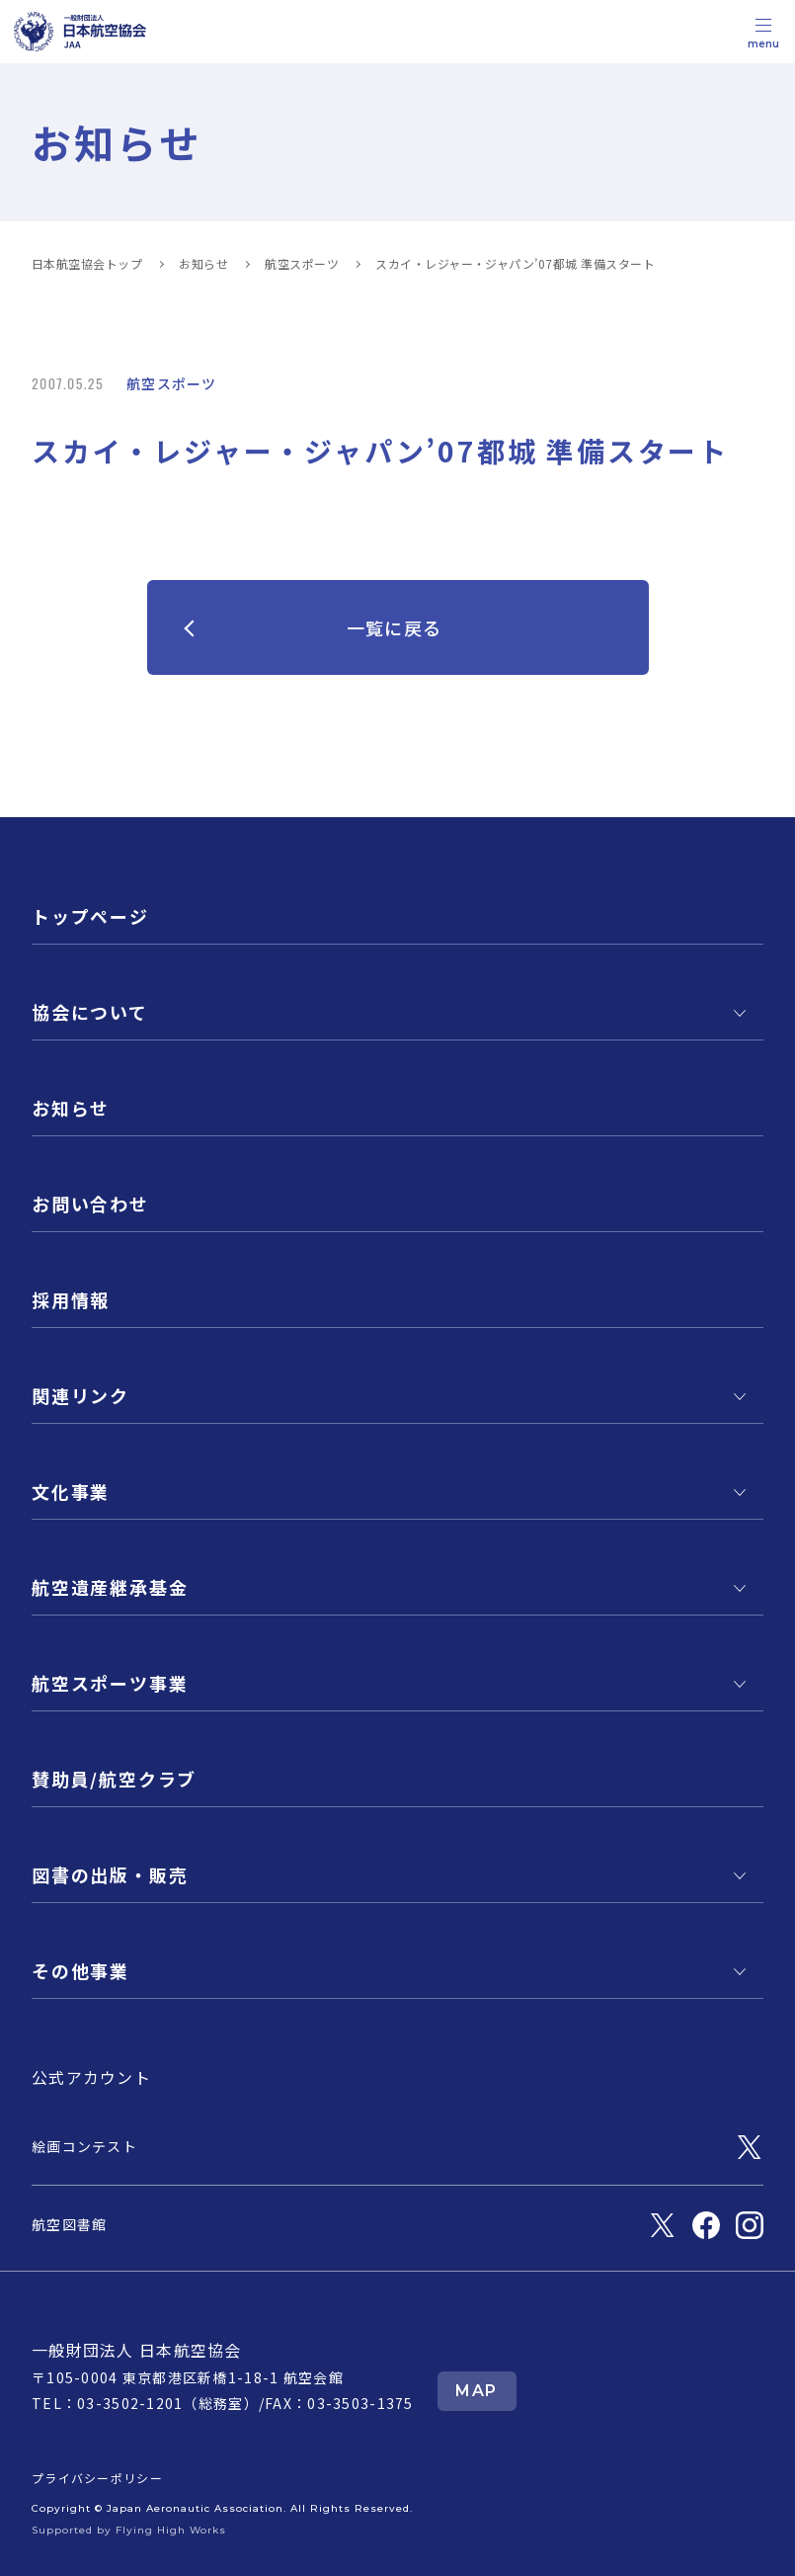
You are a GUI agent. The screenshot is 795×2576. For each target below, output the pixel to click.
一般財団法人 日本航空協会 (137, 2350)
